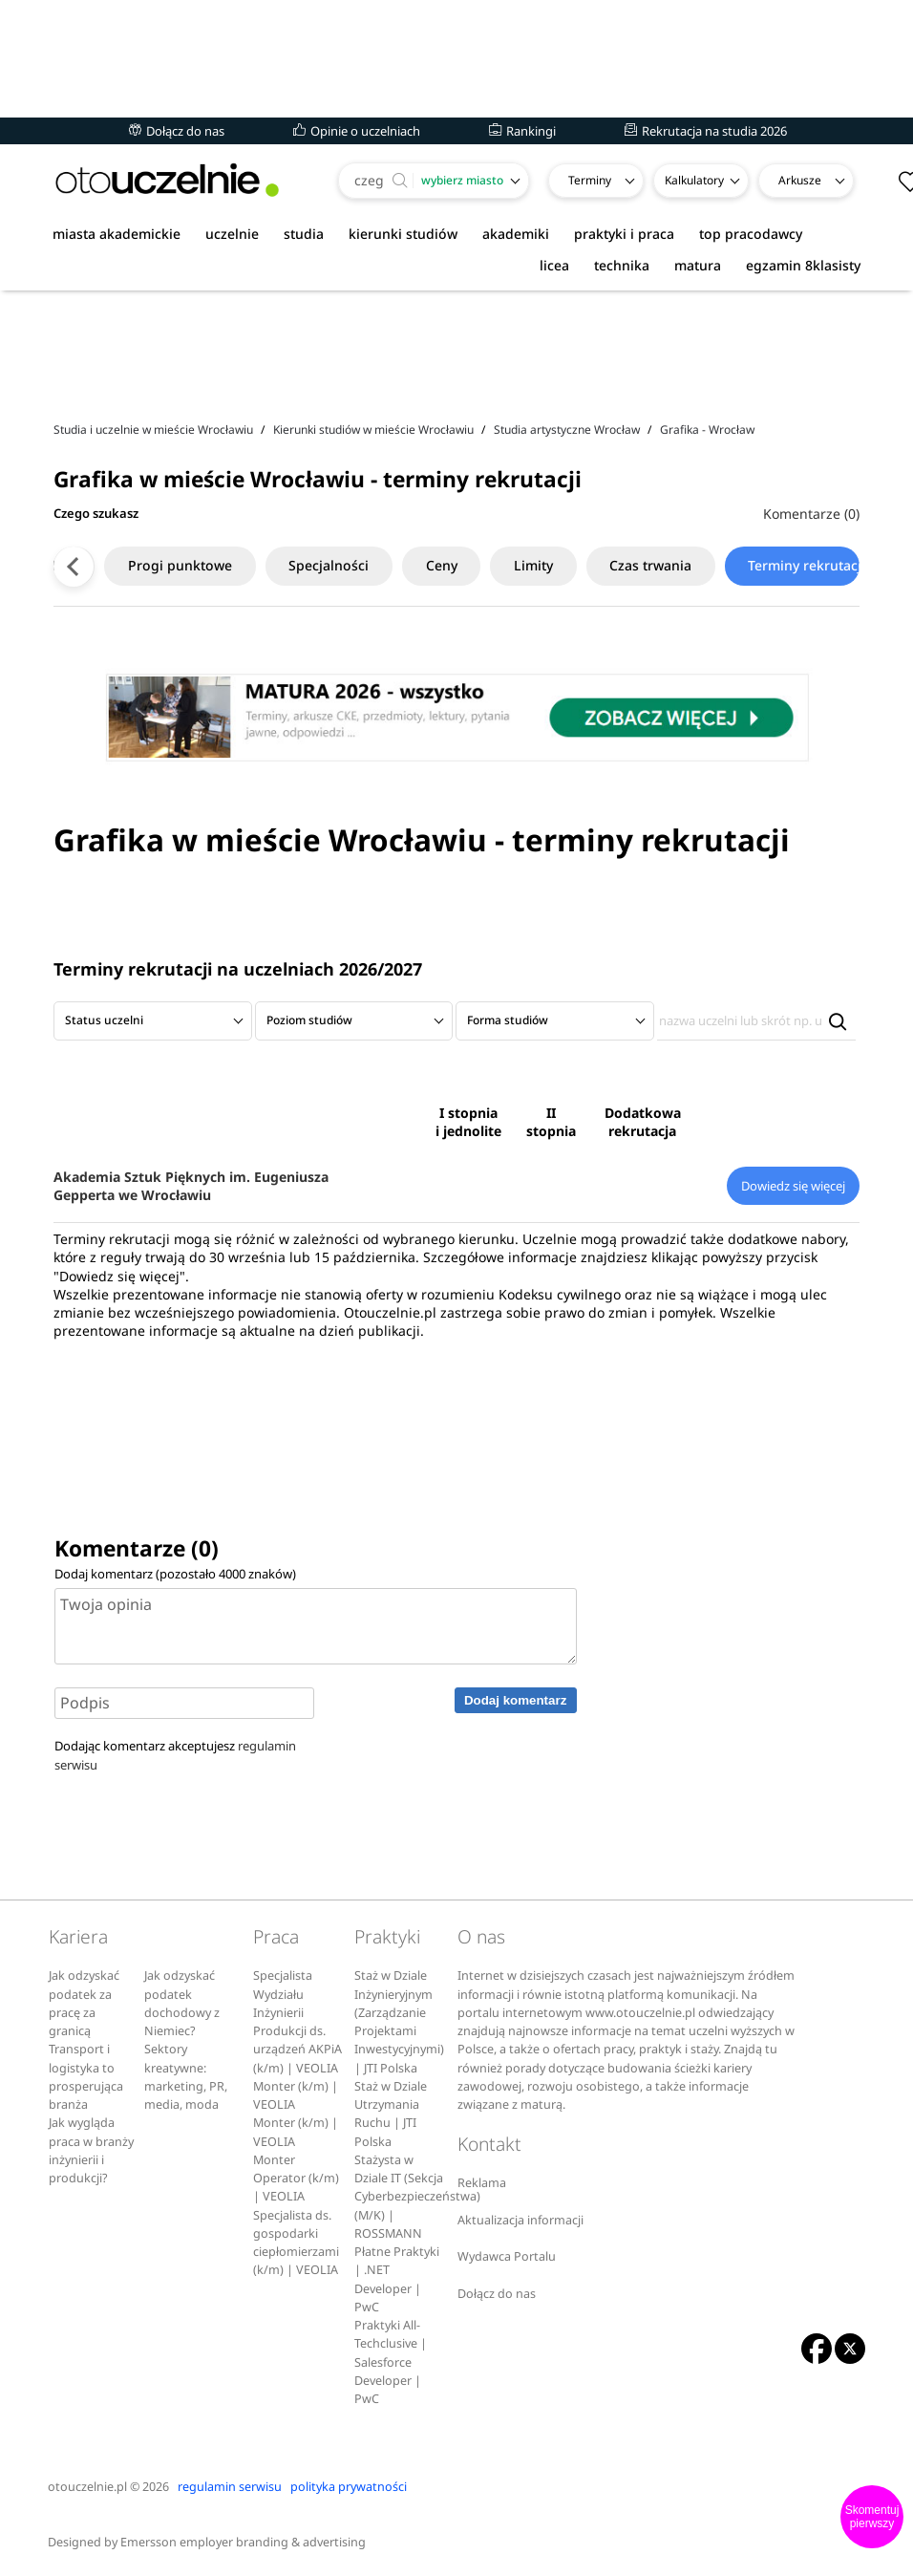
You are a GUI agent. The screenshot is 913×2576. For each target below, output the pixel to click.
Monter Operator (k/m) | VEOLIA (296, 2178)
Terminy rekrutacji (777, 565)
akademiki (515, 234)
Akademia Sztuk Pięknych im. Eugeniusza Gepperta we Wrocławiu (191, 1186)
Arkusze (799, 180)
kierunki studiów (403, 234)
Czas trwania (620, 565)
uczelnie (232, 234)
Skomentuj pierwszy (872, 2516)
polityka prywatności (348, 2487)
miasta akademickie (116, 234)
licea (554, 265)
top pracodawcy (750, 234)
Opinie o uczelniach (356, 131)
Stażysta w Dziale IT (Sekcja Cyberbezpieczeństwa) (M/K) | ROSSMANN (417, 2197)
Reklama (481, 2183)
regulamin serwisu (230, 2487)
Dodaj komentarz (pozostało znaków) (175, 1573)
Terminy (589, 180)
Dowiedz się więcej (793, 1185)
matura (697, 265)
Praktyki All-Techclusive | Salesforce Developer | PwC (390, 2362)
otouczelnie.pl (87, 2487)
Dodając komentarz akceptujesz (175, 1754)
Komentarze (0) (811, 513)
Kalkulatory (694, 180)
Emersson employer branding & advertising (243, 2542)
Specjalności (296, 565)
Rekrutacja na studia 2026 (706, 131)
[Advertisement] (456, 353)
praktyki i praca (624, 234)
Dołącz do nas (176, 131)
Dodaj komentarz (515, 1700)
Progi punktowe (147, 565)
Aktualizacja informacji (520, 2220)
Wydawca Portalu (506, 2256)
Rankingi (522, 131)
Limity (501, 565)
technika (621, 265)
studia (304, 234)
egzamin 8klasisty (803, 265)
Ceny (409, 565)
